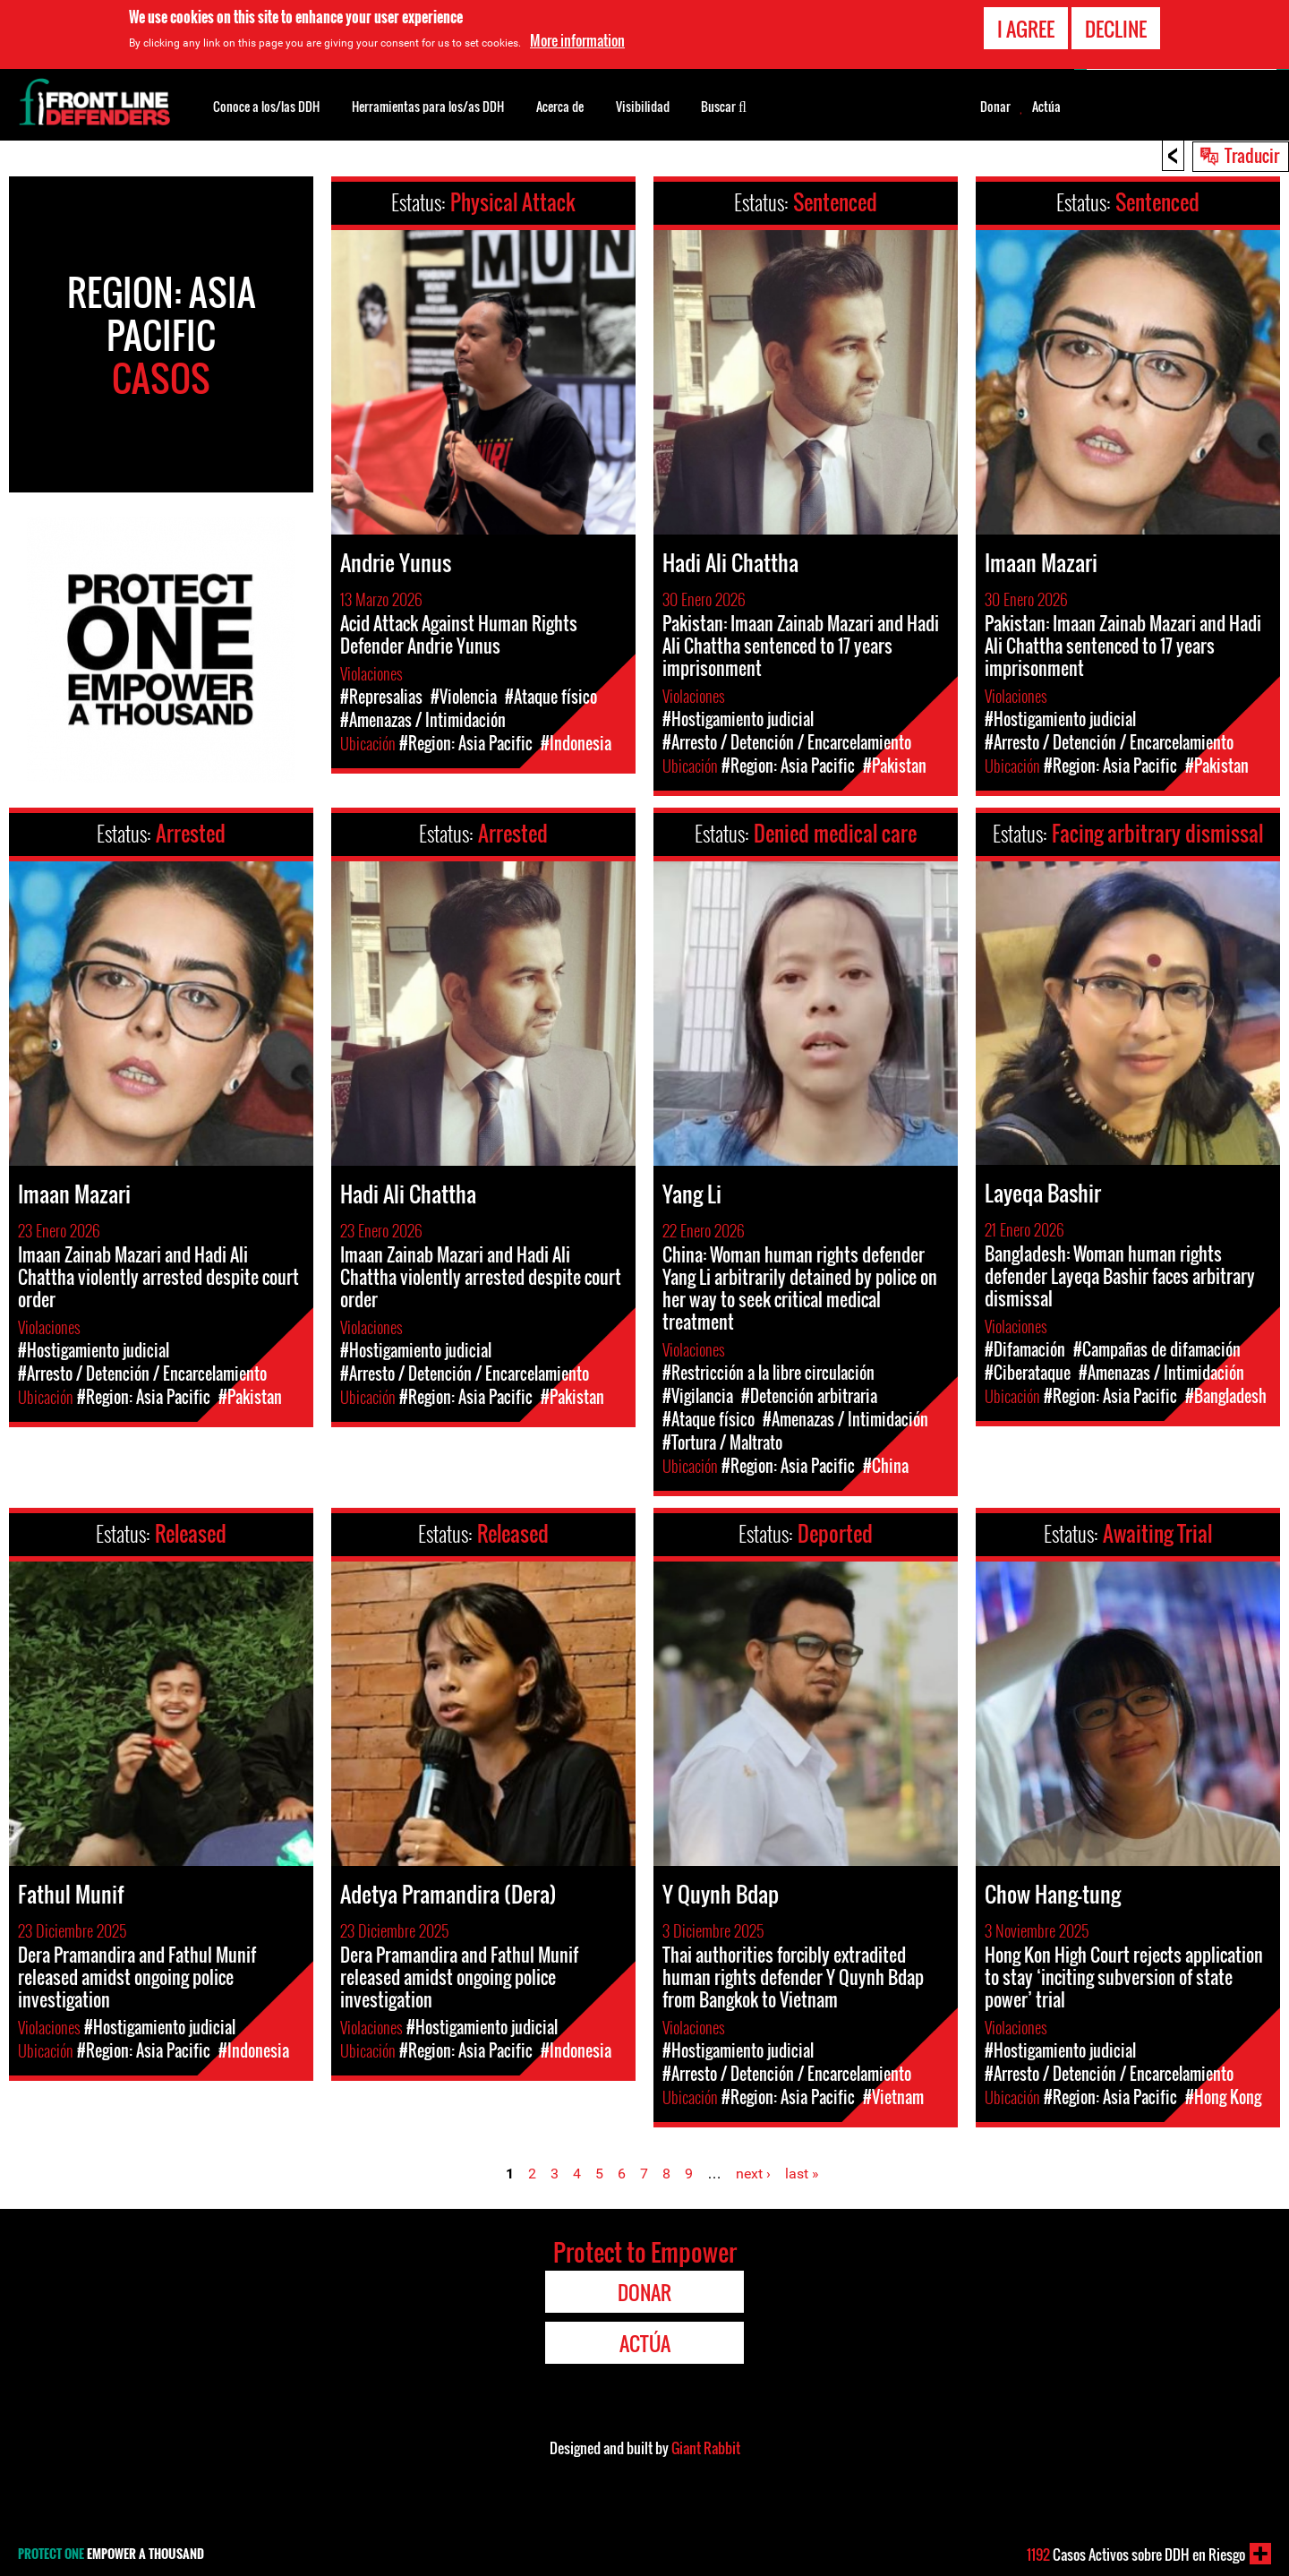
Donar (995, 107)
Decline (1116, 28)
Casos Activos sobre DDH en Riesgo (1136, 2554)
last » (802, 2173)
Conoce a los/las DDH (266, 106)
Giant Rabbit (705, 2448)
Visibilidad (643, 106)
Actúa (1046, 107)
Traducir (1252, 154)
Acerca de (560, 106)
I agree (1025, 28)
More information (577, 40)
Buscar (724, 104)
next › (753, 2173)
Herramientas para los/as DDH (428, 106)
